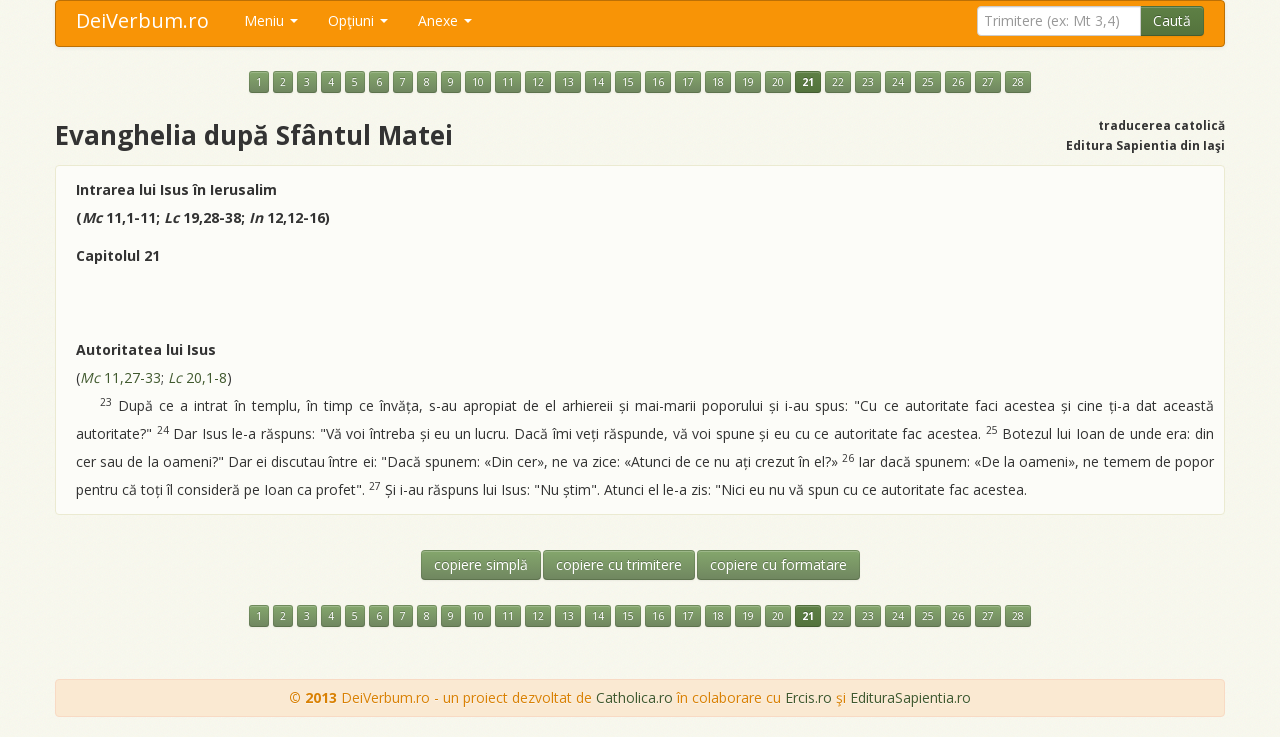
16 (658, 82)
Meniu (271, 20)
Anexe (445, 20)
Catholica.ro (634, 697)
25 (928, 82)
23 (868, 82)
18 (718, 82)
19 (748, 82)
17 (688, 82)
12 (538, 82)
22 (838, 82)
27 (988, 82)
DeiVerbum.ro (142, 20)
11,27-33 (120, 377)
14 (598, 82)
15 (628, 82)
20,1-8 (197, 377)
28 (1018, 82)
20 (778, 82)
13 (568, 82)
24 (898, 82)
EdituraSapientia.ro (910, 697)
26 (958, 82)
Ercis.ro (808, 697)
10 (478, 82)
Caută (1172, 20)
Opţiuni (358, 20)
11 (508, 82)
